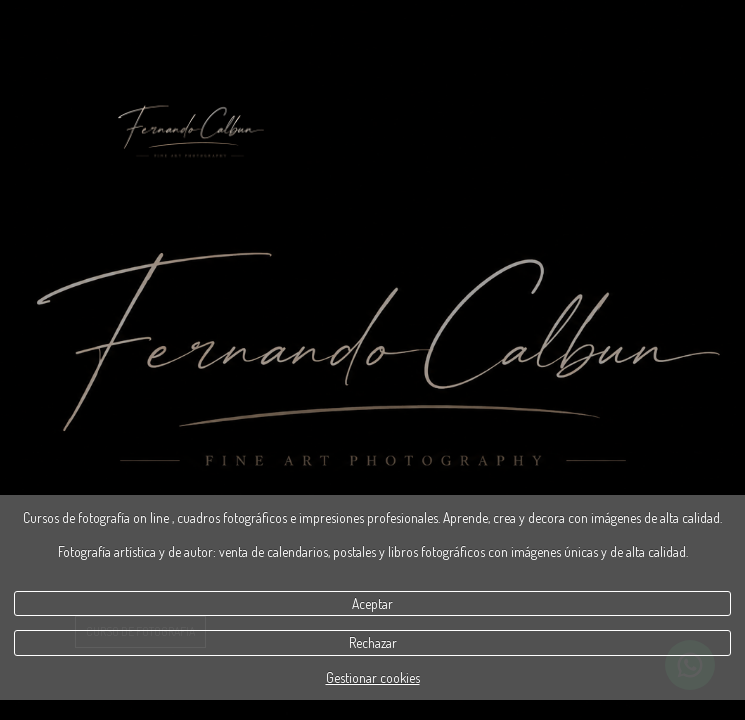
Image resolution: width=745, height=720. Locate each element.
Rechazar (373, 642)
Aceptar (372, 603)
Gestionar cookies (373, 677)
